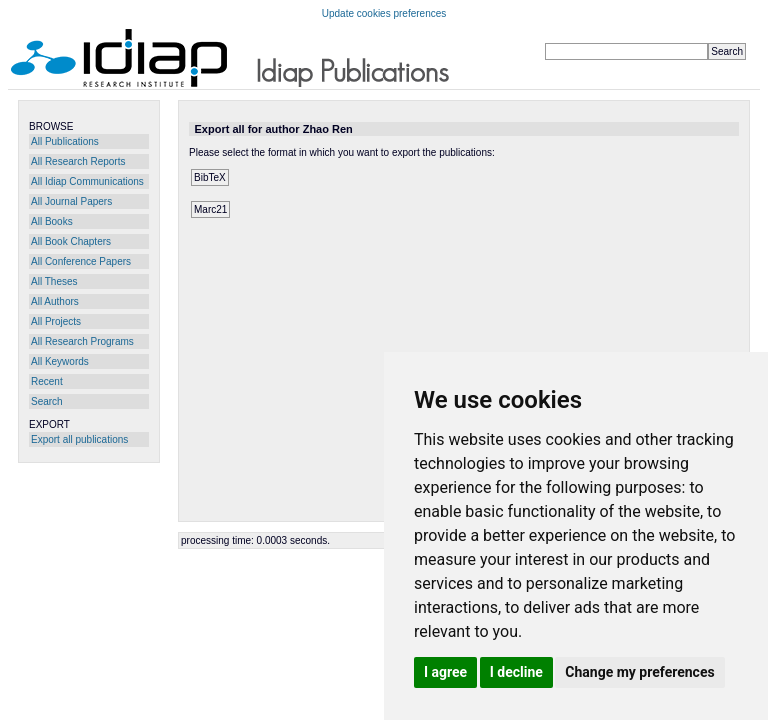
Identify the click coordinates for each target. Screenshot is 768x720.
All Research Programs (82, 341)
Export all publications (79, 439)
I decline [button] (516, 672)
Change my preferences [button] (639, 672)
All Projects (56, 321)
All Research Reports (78, 161)
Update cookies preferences (384, 13)
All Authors (55, 301)
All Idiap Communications (87, 181)
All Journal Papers (71, 201)
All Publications (65, 141)
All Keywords (60, 361)
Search (47, 401)
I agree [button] (445, 672)
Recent (47, 381)
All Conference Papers (81, 261)
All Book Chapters (71, 241)
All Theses (54, 281)
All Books (52, 221)
